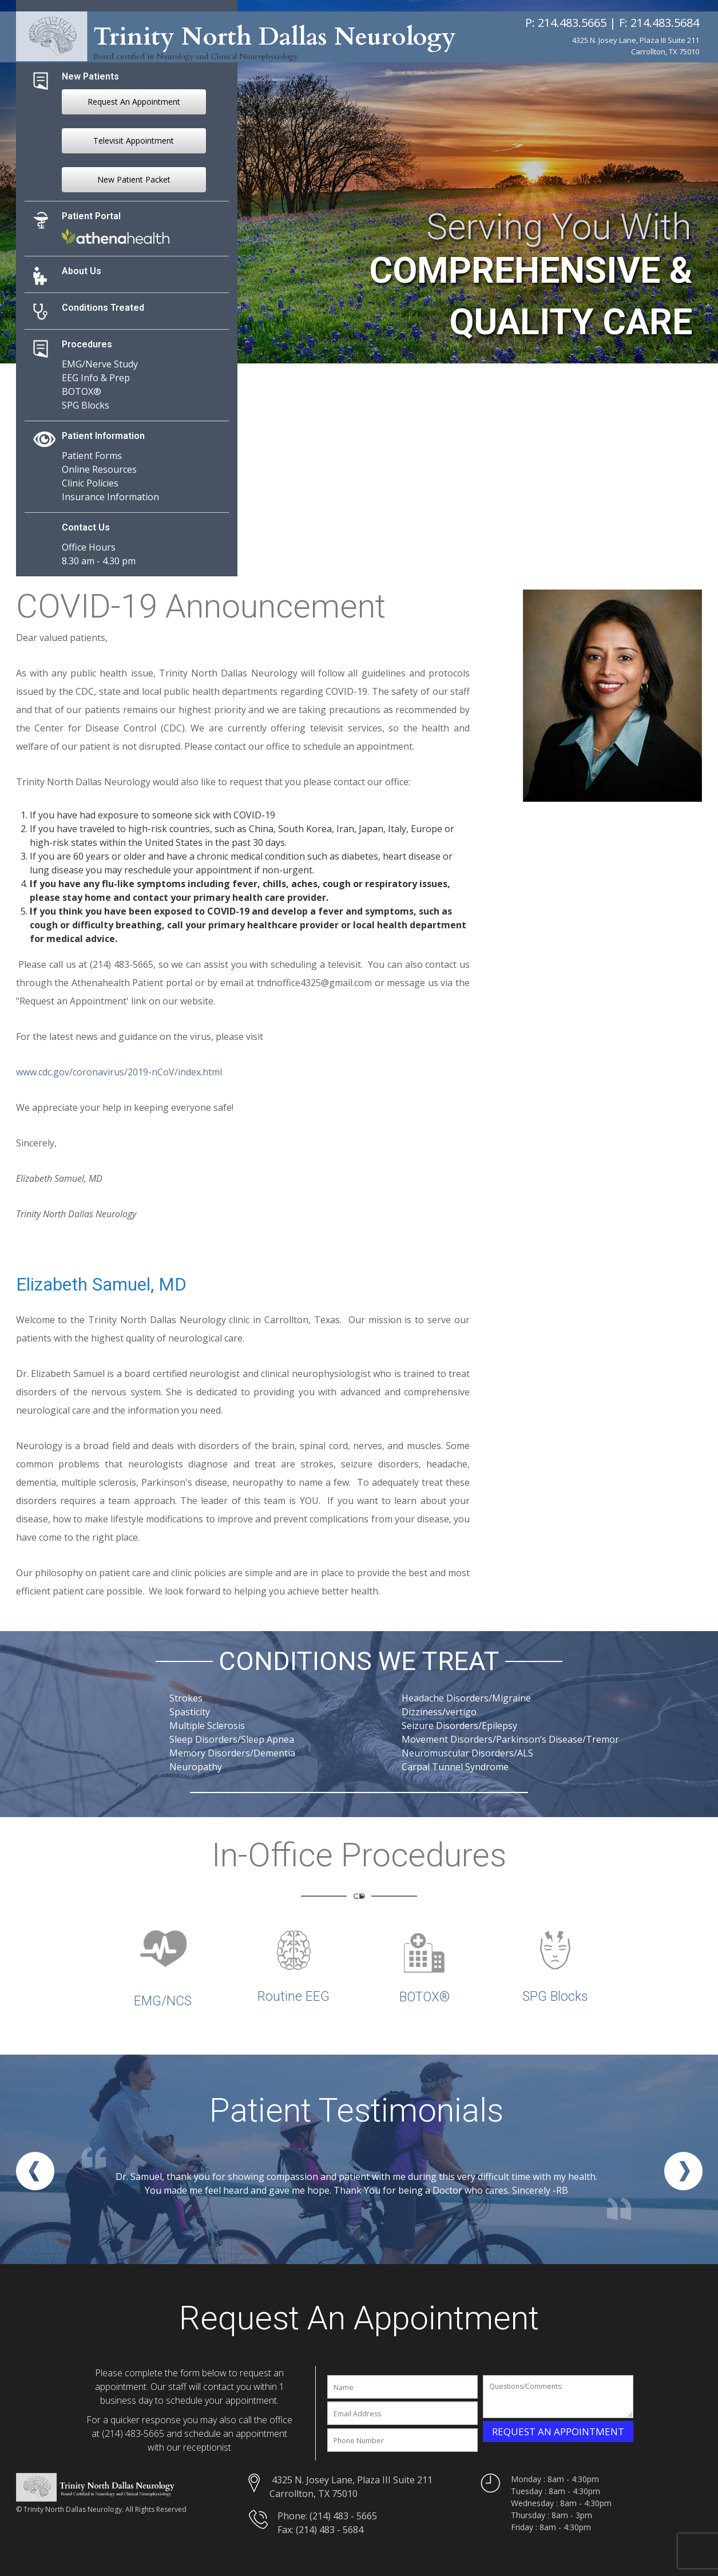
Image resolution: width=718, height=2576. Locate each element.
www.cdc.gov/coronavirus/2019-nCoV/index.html (119, 1072)
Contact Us (86, 527)
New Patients (90, 76)
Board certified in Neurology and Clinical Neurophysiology (195, 55)
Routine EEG (293, 1996)
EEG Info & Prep (96, 377)
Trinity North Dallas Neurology (269, 37)
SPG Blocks (85, 405)
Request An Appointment (134, 101)
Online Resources (99, 469)
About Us (81, 271)
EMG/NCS (163, 2001)
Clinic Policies (90, 483)
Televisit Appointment (133, 140)
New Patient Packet (133, 179)
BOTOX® (81, 391)
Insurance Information (110, 496)
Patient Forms (92, 455)
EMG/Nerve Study (100, 364)
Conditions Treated (103, 307)
